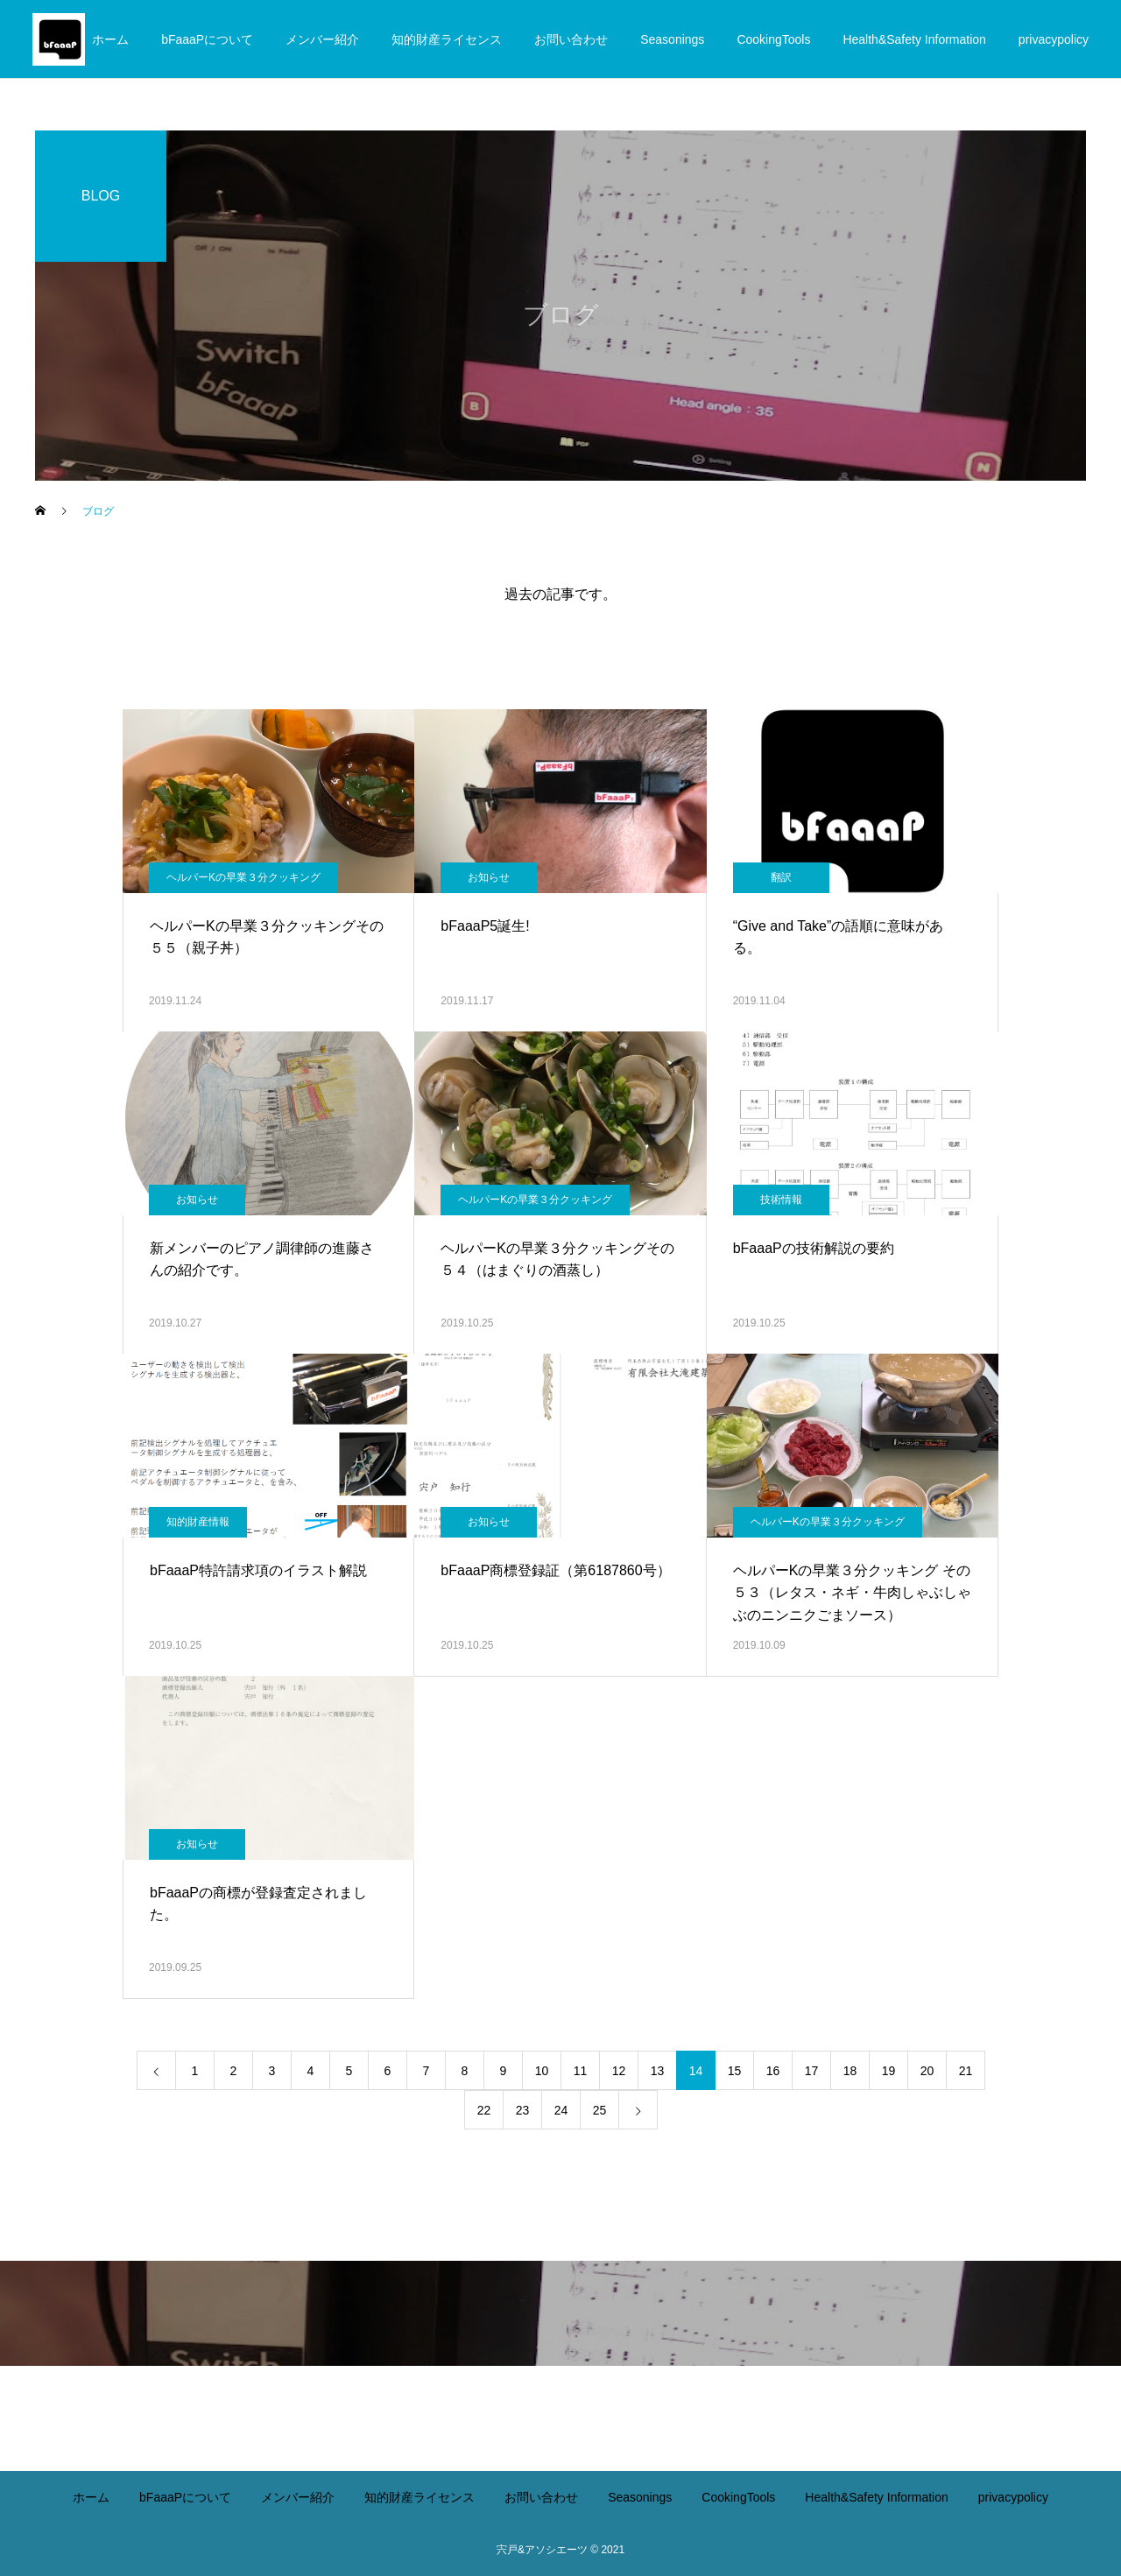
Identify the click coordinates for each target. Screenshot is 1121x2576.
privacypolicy (1054, 39)
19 (889, 2071)
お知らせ (489, 877)
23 (523, 2110)
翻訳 (781, 877)
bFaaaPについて (207, 39)
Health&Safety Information (914, 39)
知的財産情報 (197, 1522)
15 (735, 2071)
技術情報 (781, 1199)
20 (927, 2071)
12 (619, 2071)
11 (581, 2071)
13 (658, 2071)
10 (542, 2071)
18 (850, 2071)
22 (484, 2110)
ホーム (110, 39)
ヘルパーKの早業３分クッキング (243, 877)
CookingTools (773, 39)
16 (773, 2071)
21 (966, 2071)
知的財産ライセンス (446, 39)
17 (812, 2071)
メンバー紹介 (322, 39)
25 (600, 2110)
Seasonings (672, 39)
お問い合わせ (571, 39)
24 (561, 2110)
